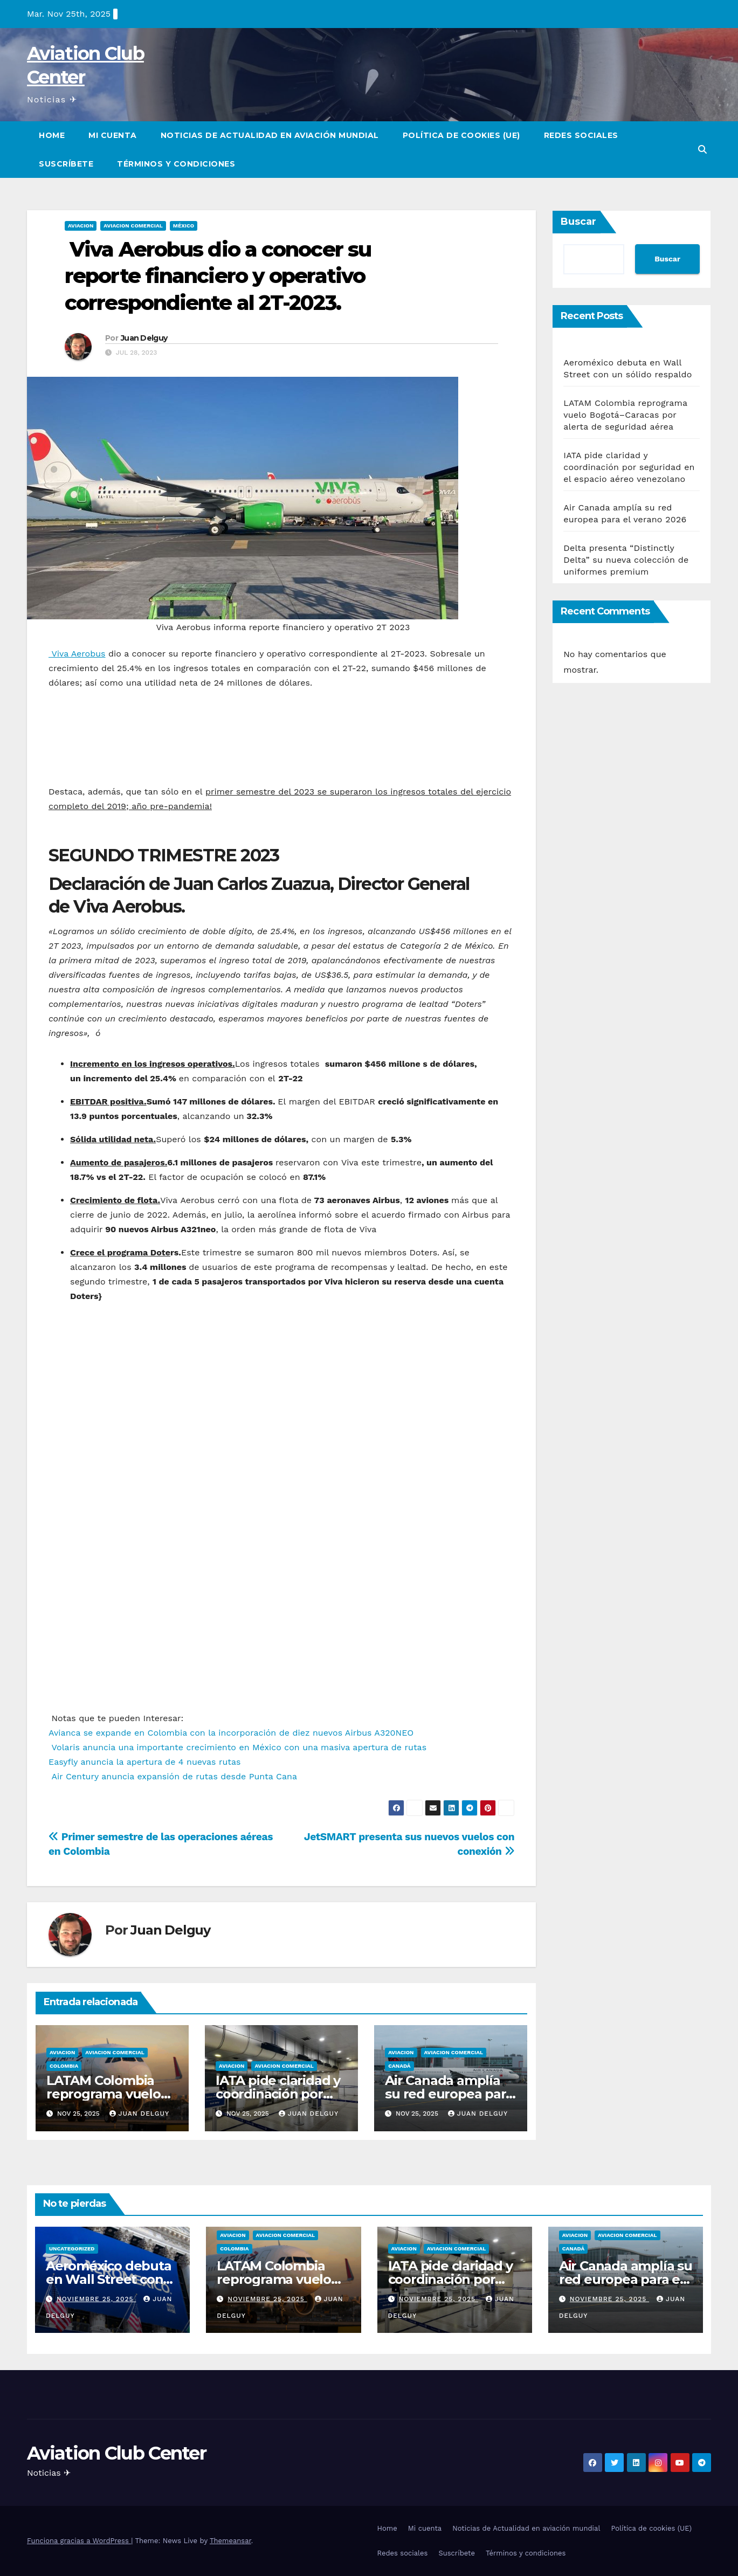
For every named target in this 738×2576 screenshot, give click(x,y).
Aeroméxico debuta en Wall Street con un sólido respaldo (108, 2279)
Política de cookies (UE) (461, 135)
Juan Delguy (144, 338)
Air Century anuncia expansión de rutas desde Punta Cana (173, 1776)
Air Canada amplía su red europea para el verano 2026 (449, 2094)
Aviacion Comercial (133, 226)
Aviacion (80, 226)
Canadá (399, 2066)
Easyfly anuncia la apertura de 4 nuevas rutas (144, 1762)
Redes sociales (581, 135)
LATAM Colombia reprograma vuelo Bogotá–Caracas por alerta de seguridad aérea (625, 415)
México (183, 226)
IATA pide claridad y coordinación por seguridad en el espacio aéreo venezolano (628, 467)
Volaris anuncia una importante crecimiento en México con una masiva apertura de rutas (237, 1747)
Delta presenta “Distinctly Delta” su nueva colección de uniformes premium (625, 560)
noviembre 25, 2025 (96, 2299)
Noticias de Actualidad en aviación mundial (270, 135)
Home (52, 135)
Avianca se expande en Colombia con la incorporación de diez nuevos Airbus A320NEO (231, 1733)
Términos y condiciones (176, 164)
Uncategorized (72, 2249)
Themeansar (230, 2541)
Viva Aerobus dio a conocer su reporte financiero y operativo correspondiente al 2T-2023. (218, 276)
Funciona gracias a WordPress (79, 2541)
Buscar (578, 221)
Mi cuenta (112, 135)
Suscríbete (66, 164)
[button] (702, 149)
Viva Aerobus (77, 653)
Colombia (64, 2066)
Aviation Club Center (116, 2453)
